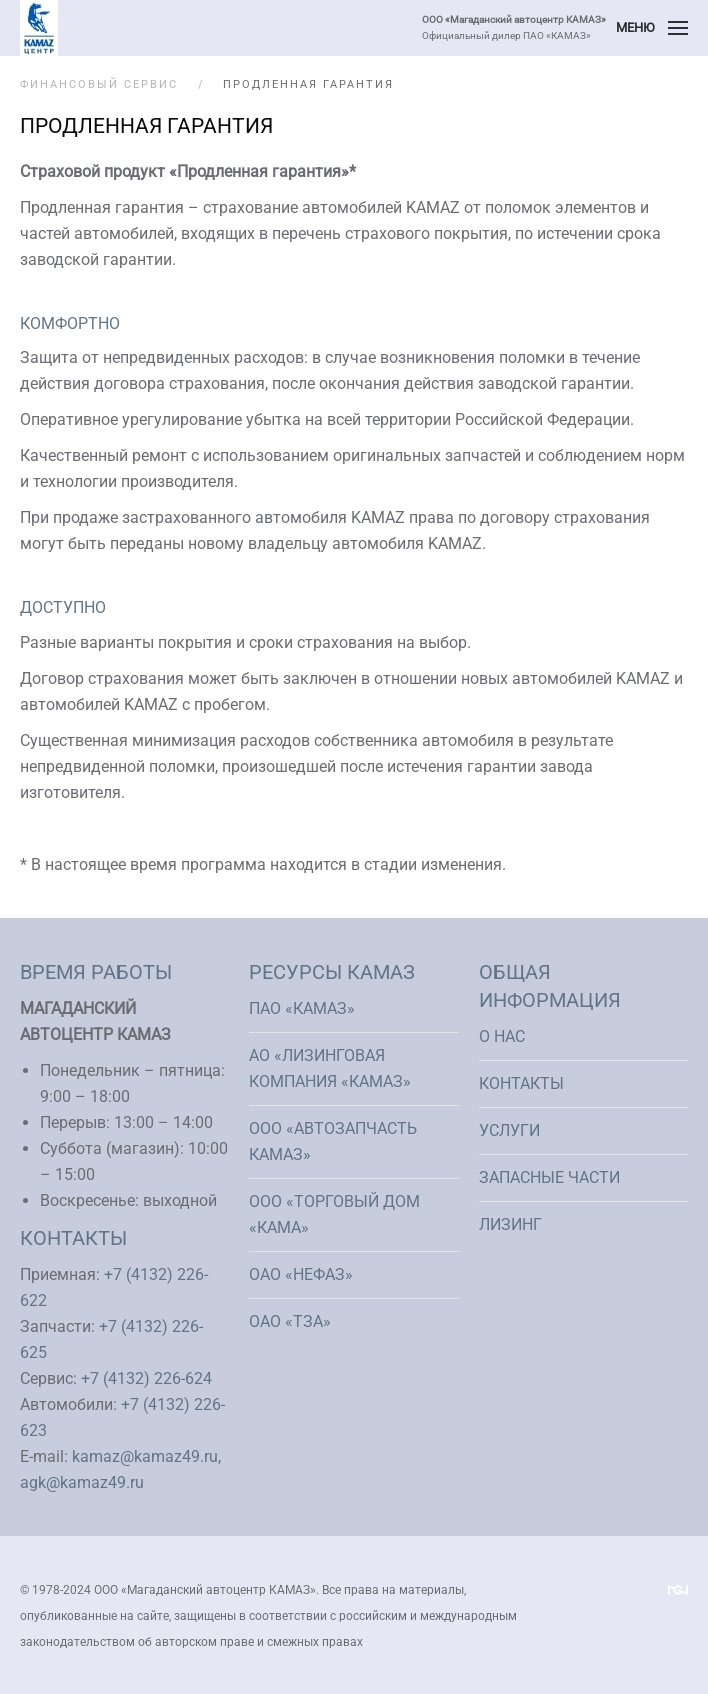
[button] (652, 28)
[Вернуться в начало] (39, 28)
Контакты (521, 1083)
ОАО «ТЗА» (290, 1321)
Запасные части (549, 1177)
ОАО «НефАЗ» (301, 1274)
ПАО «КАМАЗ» (302, 1008)
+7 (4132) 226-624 (146, 1378)
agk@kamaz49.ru (82, 1482)
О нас (502, 1036)
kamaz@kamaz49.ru (145, 1456)
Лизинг (510, 1224)
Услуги (509, 1130)
